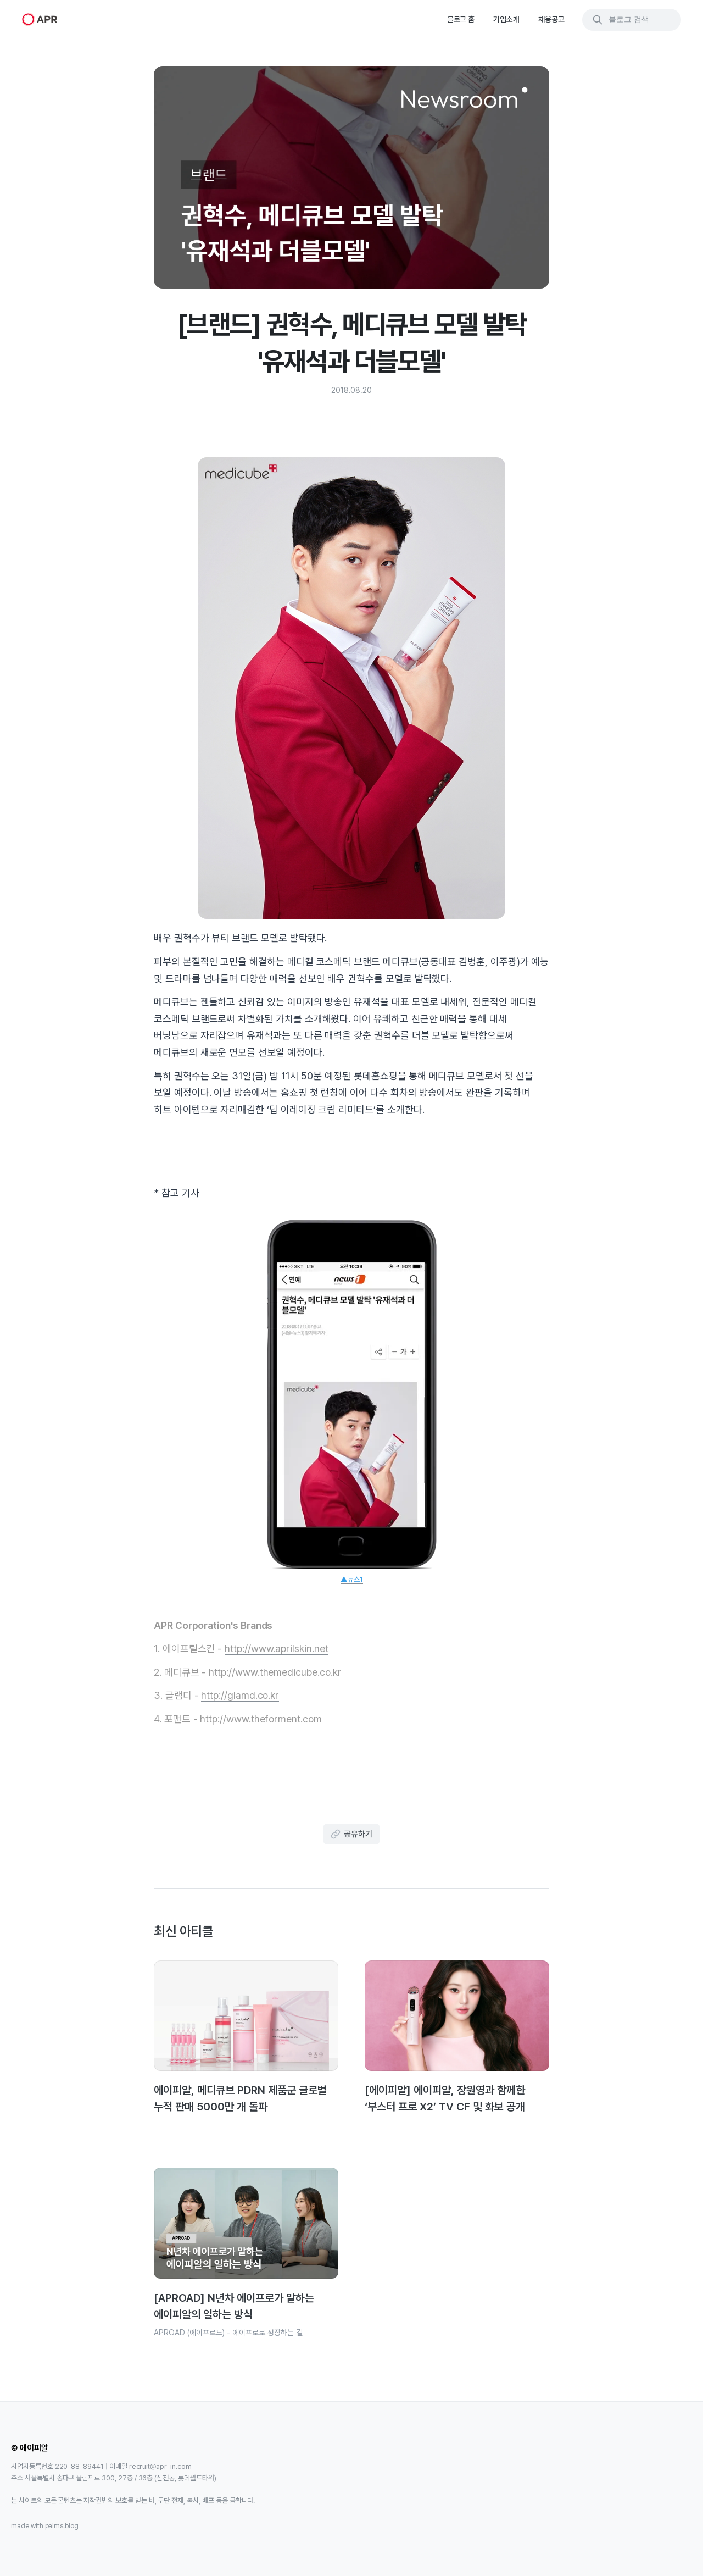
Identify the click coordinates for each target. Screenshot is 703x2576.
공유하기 (351, 1834)
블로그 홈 (461, 19)
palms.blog (62, 2526)
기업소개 (506, 19)
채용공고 (551, 19)
